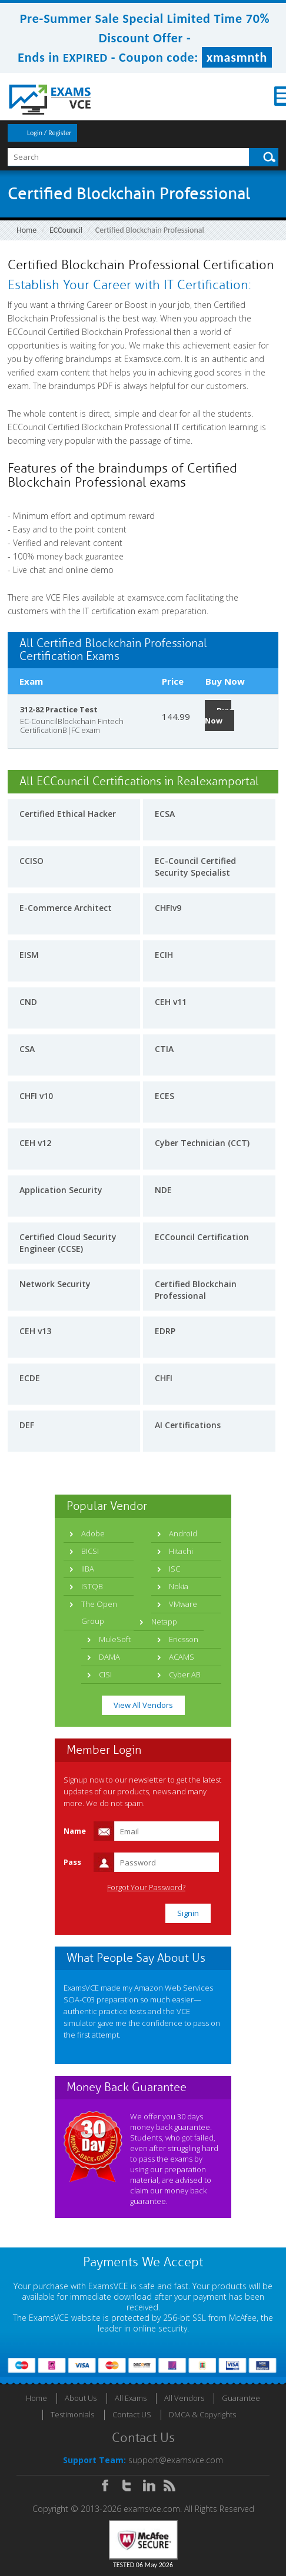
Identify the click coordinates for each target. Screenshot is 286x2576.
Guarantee (241, 2398)
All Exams (131, 2398)
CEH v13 (35, 1330)
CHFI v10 (36, 1095)
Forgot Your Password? (146, 1887)
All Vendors (184, 2398)
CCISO (31, 860)
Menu (268, 96)
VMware (183, 1604)
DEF (26, 1425)
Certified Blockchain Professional (196, 1289)
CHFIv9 (168, 907)
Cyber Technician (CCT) (202, 1142)
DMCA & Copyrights (202, 2414)
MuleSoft (115, 1639)
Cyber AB (185, 1674)
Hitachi (181, 1551)
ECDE (29, 1378)
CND (28, 1001)
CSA (27, 1048)
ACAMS (181, 1657)
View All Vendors (143, 1705)
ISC (174, 1568)
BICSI (90, 1551)
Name (75, 1830)
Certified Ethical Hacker (67, 813)
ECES (164, 1095)
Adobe (93, 1533)
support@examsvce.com (175, 2460)
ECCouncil (65, 230)
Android (183, 1533)
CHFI (163, 1378)
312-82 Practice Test (59, 709)
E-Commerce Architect (65, 907)
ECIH (164, 954)
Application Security (60, 1189)
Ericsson (183, 1639)
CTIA (164, 1048)
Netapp (164, 1621)
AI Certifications (188, 1425)
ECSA (165, 813)
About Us (81, 2398)
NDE (163, 1189)
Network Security (55, 1283)
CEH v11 (171, 1001)
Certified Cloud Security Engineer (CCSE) (68, 1242)
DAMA (109, 1657)
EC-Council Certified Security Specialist (195, 866)
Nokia (178, 1586)
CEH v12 (35, 1142)
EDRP (165, 1330)
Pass (72, 1862)
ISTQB (92, 1586)
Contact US (131, 2414)
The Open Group (99, 1612)
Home (26, 230)
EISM (29, 954)
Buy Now (218, 715)
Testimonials (72, 2414)
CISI (105, 1674)
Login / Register (49, 133)
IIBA (87, 1568)
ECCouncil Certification (202, 1236)
